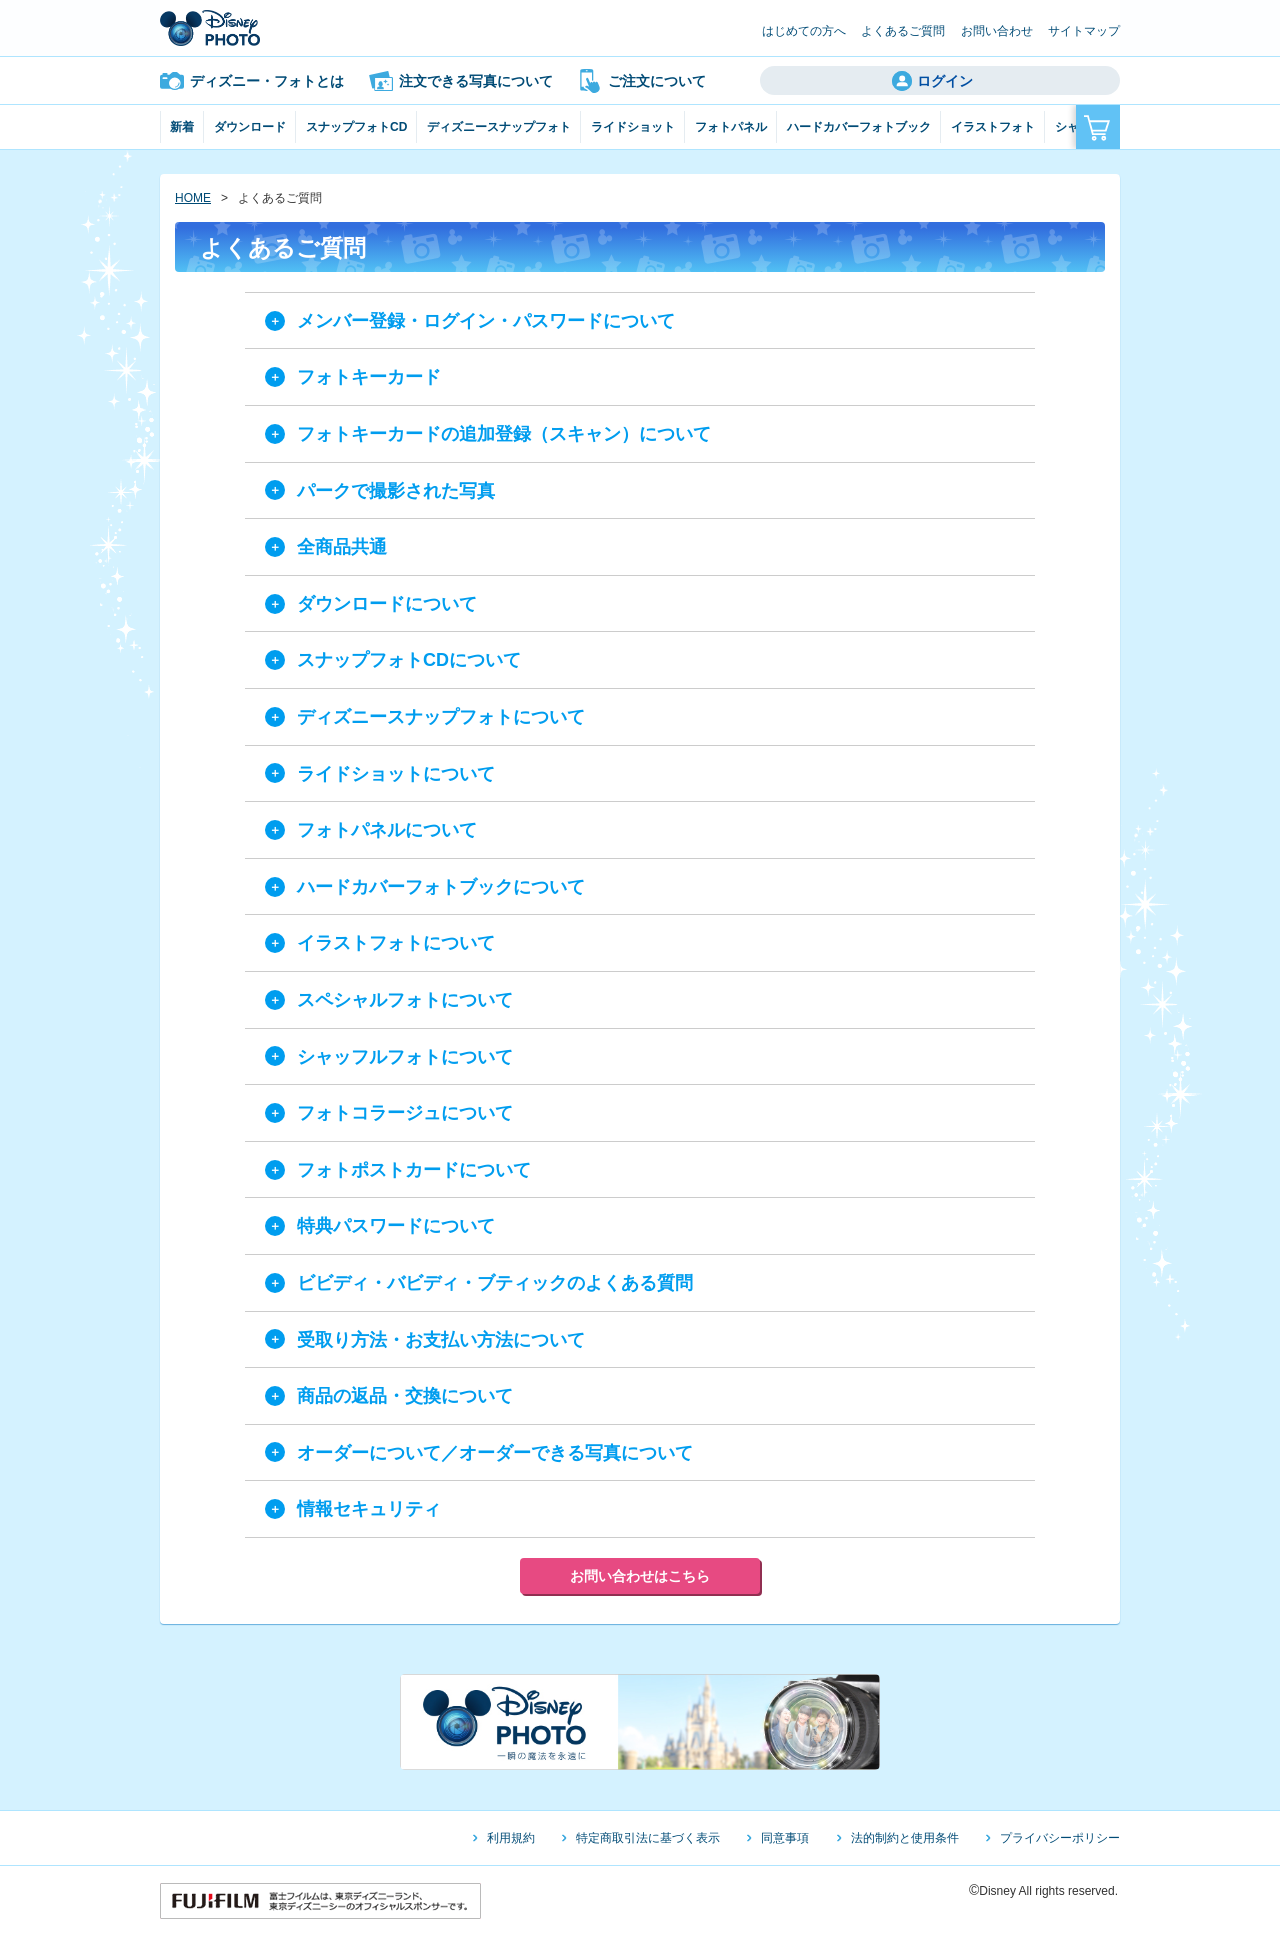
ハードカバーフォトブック (859, 127)
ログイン (945, 81)
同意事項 (785, 1838)
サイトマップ (1084, 31)
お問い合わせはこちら (640, 1576)
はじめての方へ (804, 31)
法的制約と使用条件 (905, 1838)
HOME (193, 198)
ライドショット (633, 127)
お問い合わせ (997, 31)
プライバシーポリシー (1060, 1838)
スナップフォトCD (356, 127)
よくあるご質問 (903, 31)
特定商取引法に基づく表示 (648, 1838)
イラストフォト (993, 127)
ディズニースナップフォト (499, 127)
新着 (182, 127)
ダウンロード (250, 127)
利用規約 (511, 1838)
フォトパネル (731, 127)
